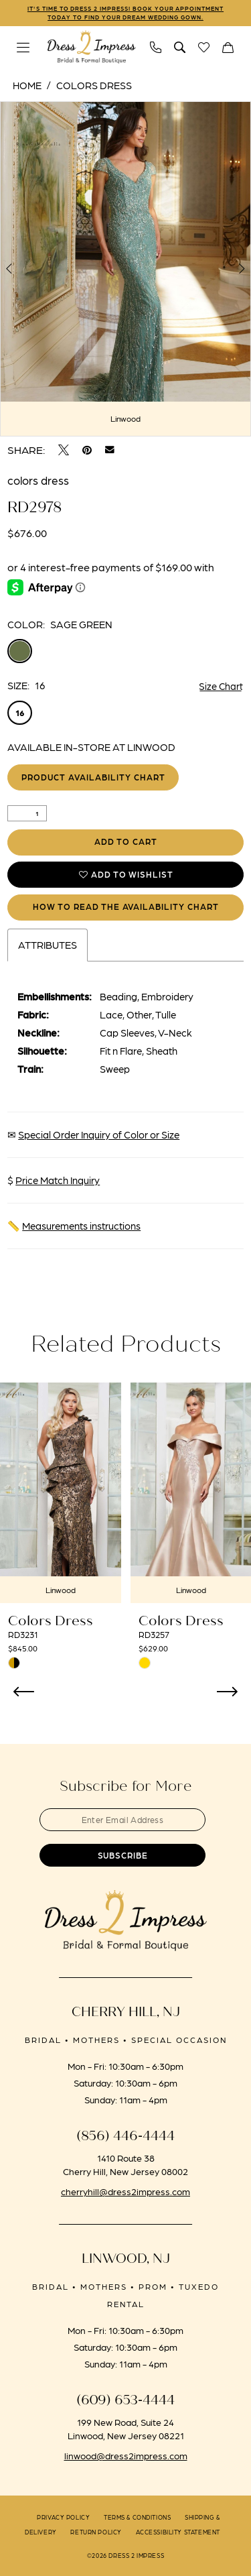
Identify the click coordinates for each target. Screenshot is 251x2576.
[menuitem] (23, 48)
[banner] (92, 48)
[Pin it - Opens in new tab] (87, 450)
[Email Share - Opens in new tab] (109, 450)
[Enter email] (125, 1825)
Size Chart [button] (220, 686)
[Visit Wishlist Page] (204, 48)
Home (27, 86)
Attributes (47, 950)
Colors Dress (94, 86)
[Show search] (180, 48)
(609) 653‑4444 (125, 2408)
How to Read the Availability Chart (126, 912)
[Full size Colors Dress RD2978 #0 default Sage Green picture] (125, 269)
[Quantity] (27, 815)
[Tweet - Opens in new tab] (63, 450)
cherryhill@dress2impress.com (125, 2199)
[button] (23, 48)
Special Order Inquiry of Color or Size (98, 1140)
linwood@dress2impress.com (125, 2463)
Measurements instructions (81, 1231)
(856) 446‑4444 (125, 2143)
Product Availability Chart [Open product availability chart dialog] (96, 778)
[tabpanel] (125, 269)
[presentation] (60, 1498)
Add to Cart (126, 844)
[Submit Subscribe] (125, 1862)
